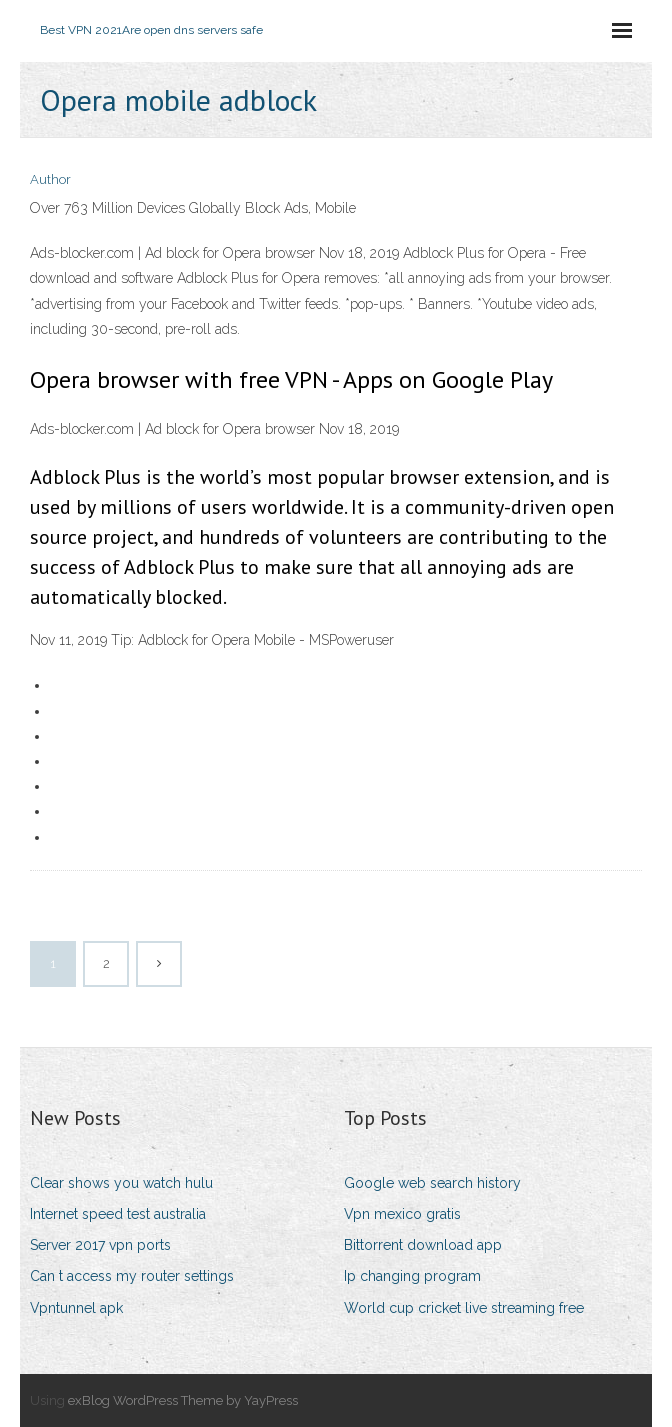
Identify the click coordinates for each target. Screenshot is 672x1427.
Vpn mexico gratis (402, 1214)
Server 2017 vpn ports (100, 1245)
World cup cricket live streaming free (464, 1308)
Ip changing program (412, 1276)
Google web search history (432, 1183)
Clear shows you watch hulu (121, 1183)
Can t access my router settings (132, 1276)
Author (50, 179)
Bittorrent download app (423, 1245)
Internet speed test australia (118, 1214)
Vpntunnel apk (76, 1308)
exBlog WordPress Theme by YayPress (183, 1400)
